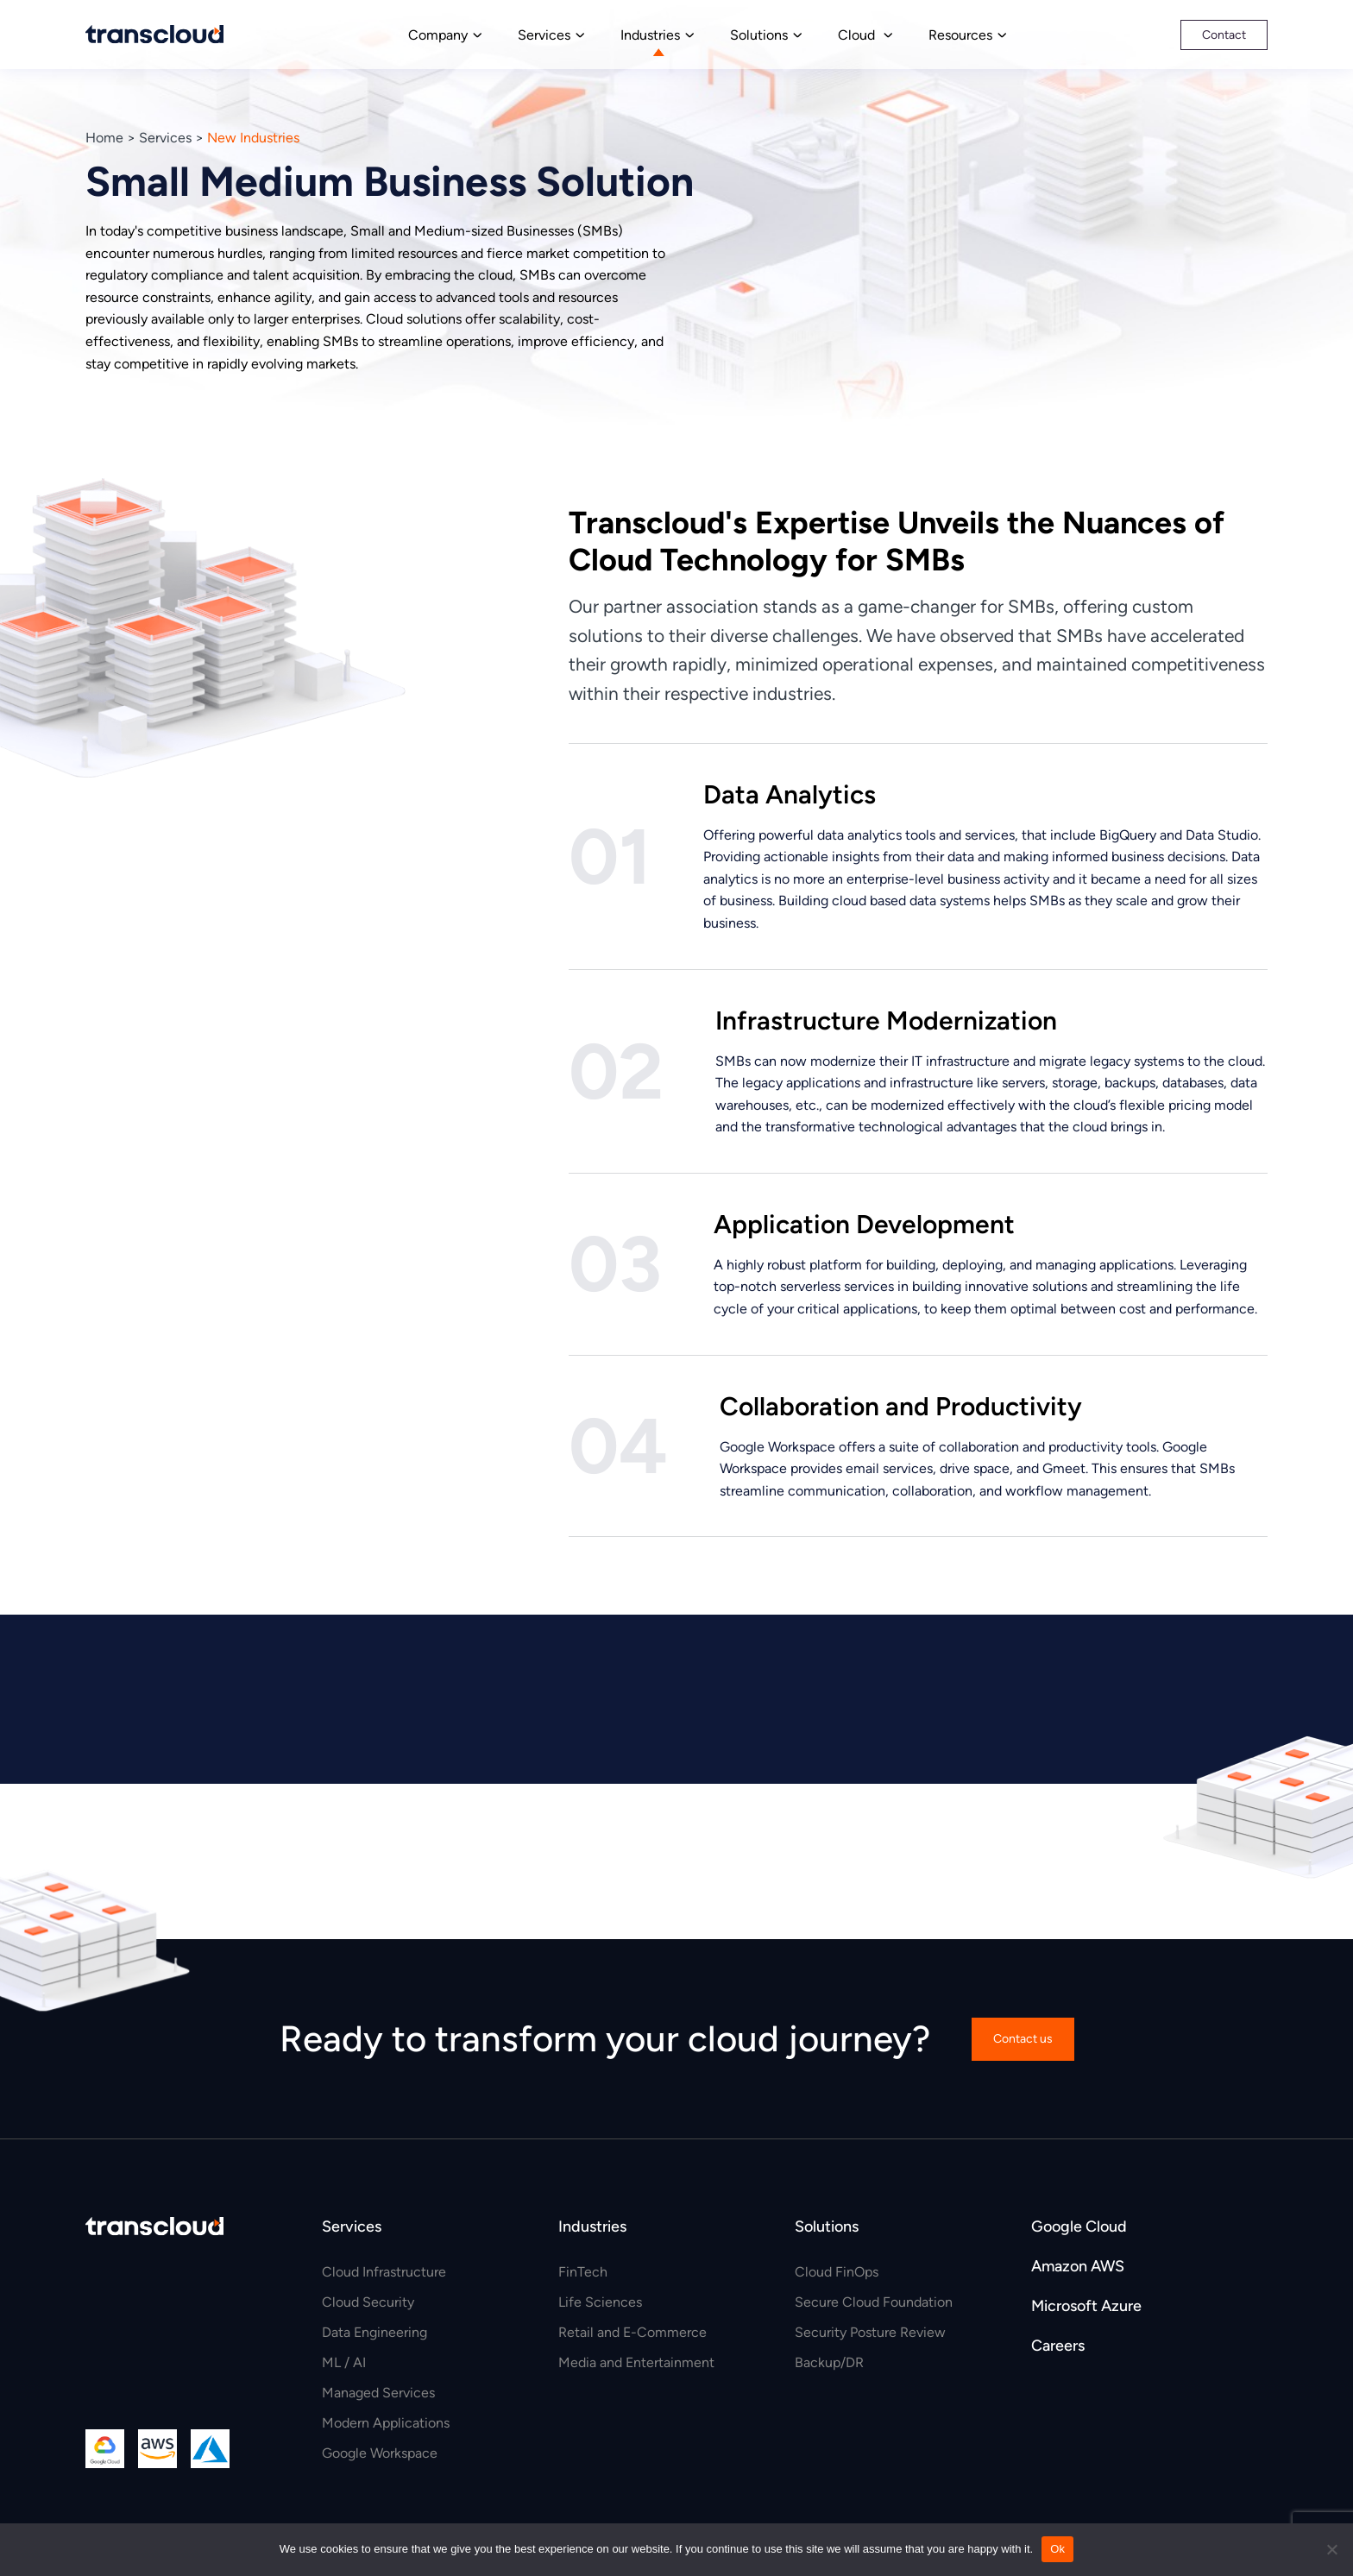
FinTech (582, 2272)
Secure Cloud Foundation (874, 2302)
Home (104, 137)
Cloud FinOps (836, 2272)
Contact (1224, 35)
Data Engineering (374, 2332)
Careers (1058, 2345)
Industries (650, 35)
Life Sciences (600, 2302)
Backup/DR (829, 2362)
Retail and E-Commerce (632, 2332)
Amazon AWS (1077, 2266)
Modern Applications (386, 2423)
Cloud (858, 35)
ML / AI (344, 2362)
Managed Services (378, 2392)
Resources (960, 35)
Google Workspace (379, 2453)
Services (544, 35)
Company (438, 35)
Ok (1057, 2548)
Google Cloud (1079, 2226)
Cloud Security (368, 2302)
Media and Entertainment (636, 2362)
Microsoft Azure (1086, 2305)
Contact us (1023, 2038)
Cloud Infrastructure (384, 2272)
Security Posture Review (870, 2332)
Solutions (759, 35)
